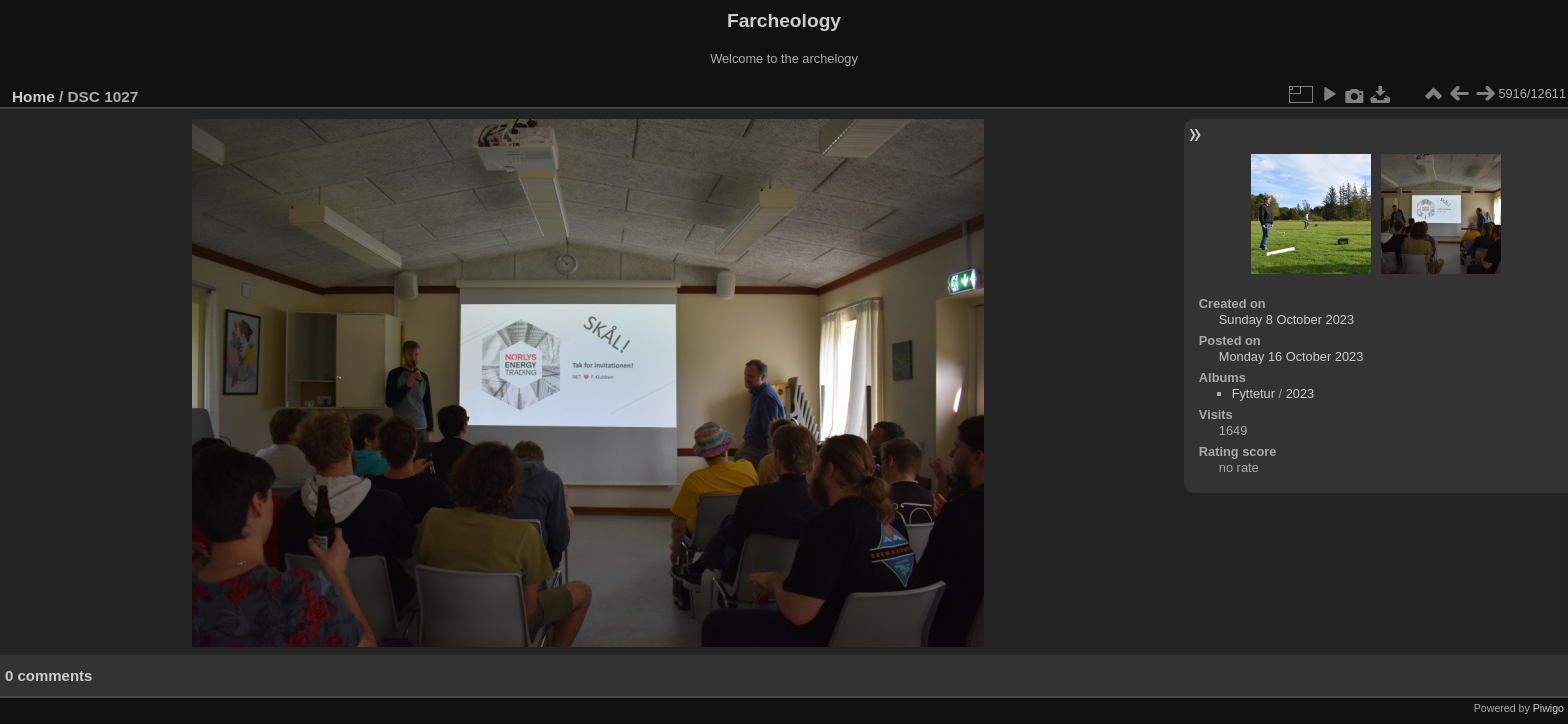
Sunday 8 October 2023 (1286, 319)
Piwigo (1548, 708)
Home (33, 96)
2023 (1300, 393)
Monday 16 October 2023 (1291, 356)
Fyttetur (1253, 393)
